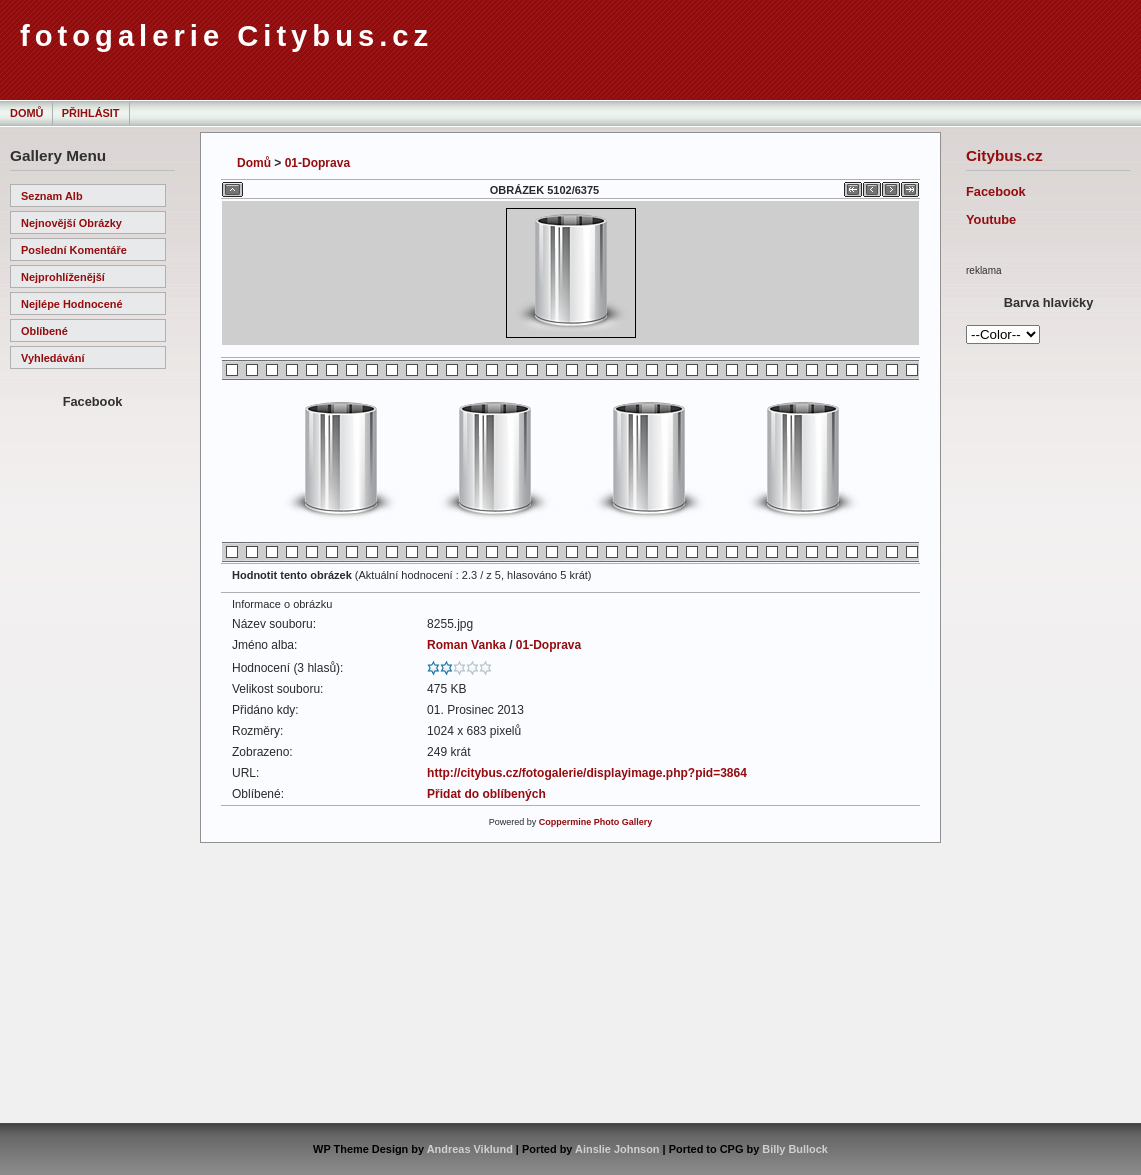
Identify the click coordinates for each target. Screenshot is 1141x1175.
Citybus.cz (1004, 155)
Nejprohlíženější (63, 277)
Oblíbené (44, 331)
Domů (26, 113)
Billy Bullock (795, 1149)
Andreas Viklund (470, 1149)
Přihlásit (91, 113)
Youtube (991, 219)
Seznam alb (52, 196)
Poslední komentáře (74, 250)
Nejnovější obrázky (71, 223)
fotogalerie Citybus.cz (226, 36)
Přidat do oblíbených (486, 794)
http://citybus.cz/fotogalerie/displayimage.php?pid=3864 (587, 773)
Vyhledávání (52, 358)
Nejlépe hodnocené (72, 304)
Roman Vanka (466, 645)
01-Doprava (317, 163)
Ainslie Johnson (617, 1149)
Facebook (996, 191)
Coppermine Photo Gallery (596, 822)
